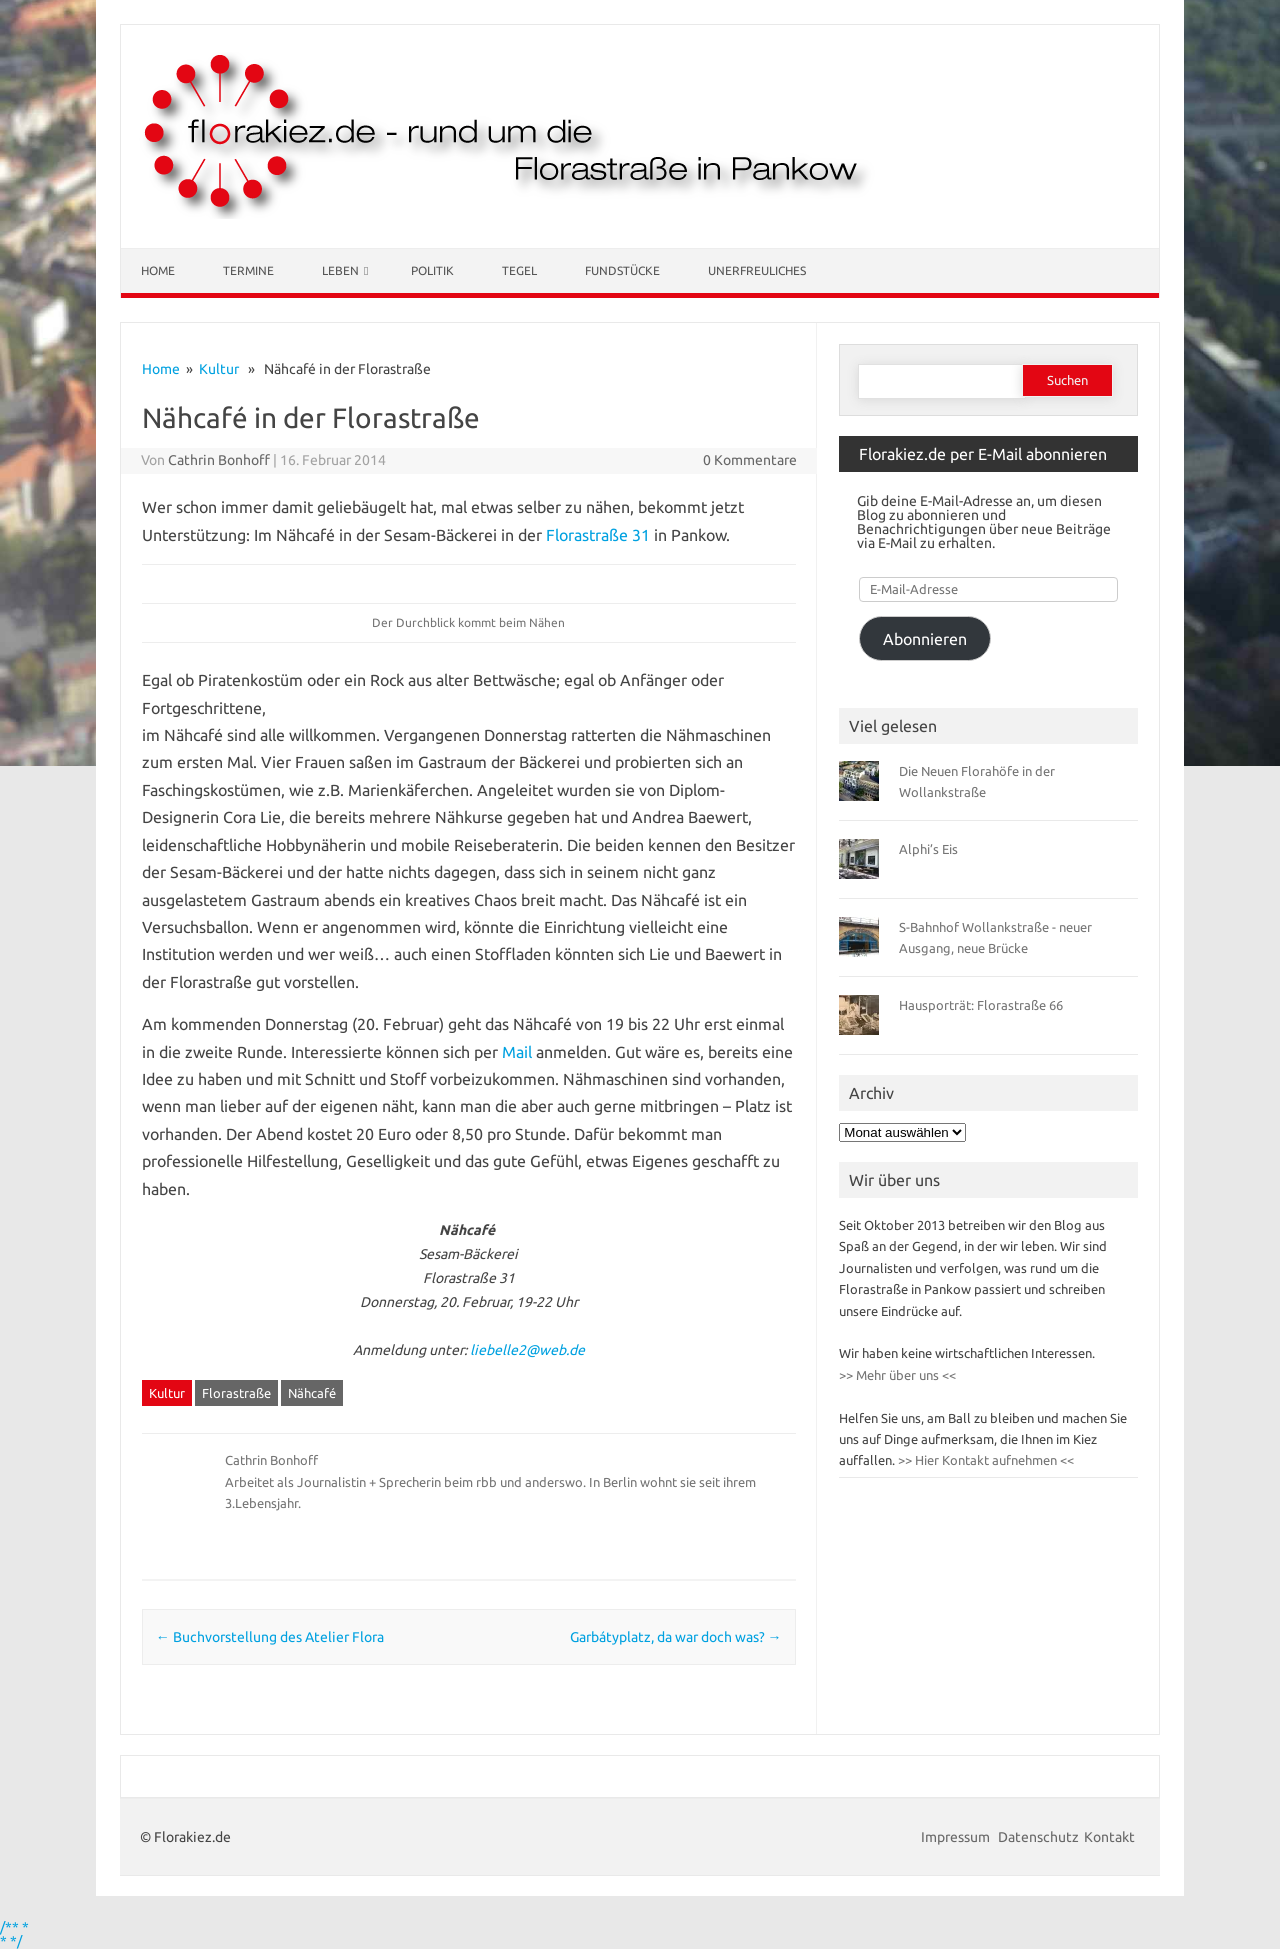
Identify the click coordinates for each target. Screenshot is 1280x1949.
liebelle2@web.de (527, 1350)
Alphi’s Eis (928, 849)
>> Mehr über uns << (897, 1375)
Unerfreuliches (757, 270)
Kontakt (1109, 1837)
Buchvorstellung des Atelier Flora (270, 1637)
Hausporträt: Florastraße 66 (981, 1005)
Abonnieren (925, 639)
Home (158, 270)
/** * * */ (14, 1934)
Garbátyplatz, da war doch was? (676, 1637)
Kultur (219, 369)
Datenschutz (1038, 1837)
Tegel (519, 270)
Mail (517, 1052)
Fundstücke (622, 270)
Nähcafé (312, 1393)
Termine (248, 270)
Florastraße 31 (598, 535)
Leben (340, 270)
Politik (432, 270)
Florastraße (236, 1393)
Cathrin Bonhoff (219, 460)
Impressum (957, 1837)
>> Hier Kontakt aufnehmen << (984, 1460)
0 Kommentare (750, 460)
